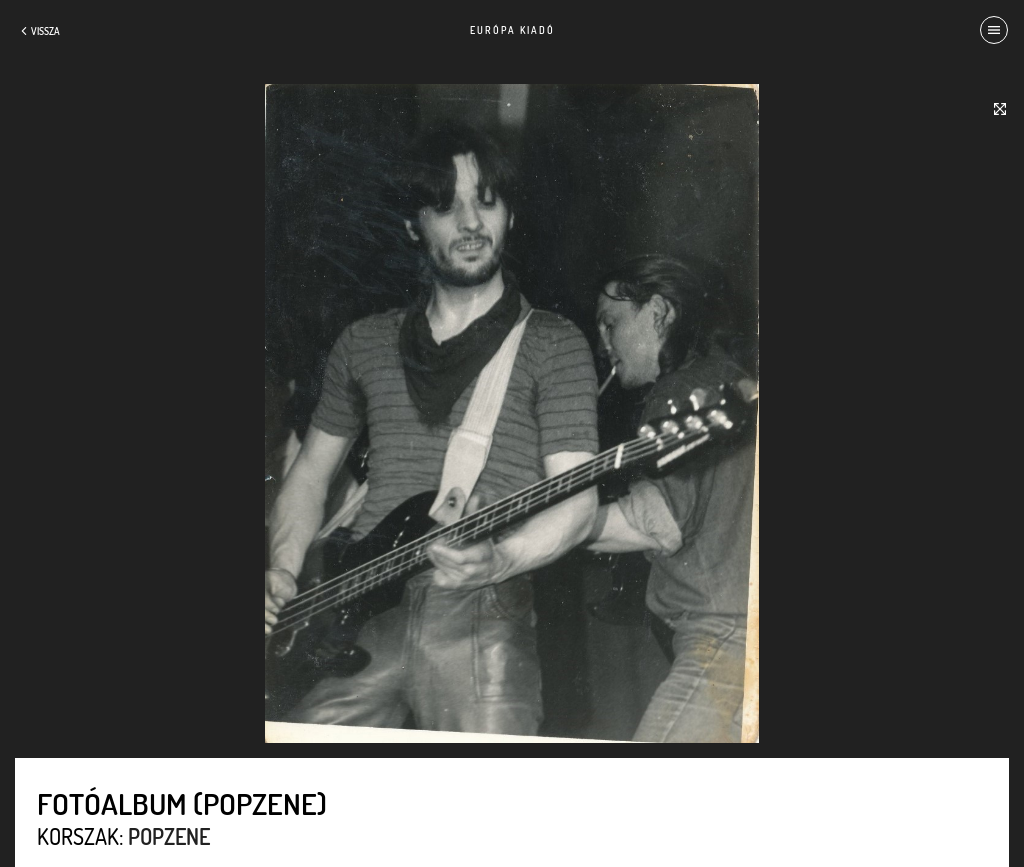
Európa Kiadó (512, 30)
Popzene (169, 836)
